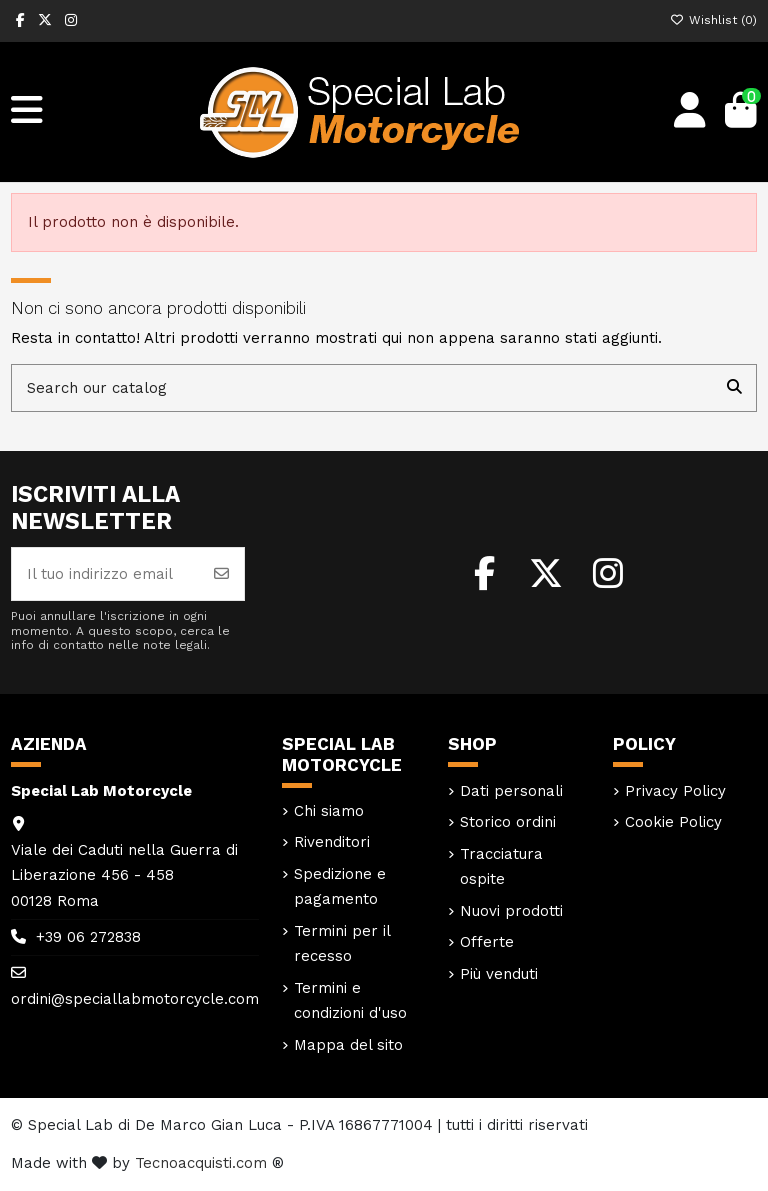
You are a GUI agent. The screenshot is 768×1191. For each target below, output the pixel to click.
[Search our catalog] (734, 388)
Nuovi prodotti (511, 911)
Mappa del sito (348, 1045)
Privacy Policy (675, 791)
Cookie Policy (673, 822)
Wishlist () (713, 20)
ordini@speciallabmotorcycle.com (135, 999)
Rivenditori (332, 842)
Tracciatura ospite (501, 867)
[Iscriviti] (221, 574)
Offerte (487, 942)
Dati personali (511, 791)
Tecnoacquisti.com (201, 1163)
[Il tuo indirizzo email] (106, 574)
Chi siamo (329, 811)
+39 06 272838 (88, 937)
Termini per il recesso (342, 944)
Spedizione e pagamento (340, 887)
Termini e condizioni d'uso (350, 1001)
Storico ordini (508, 822)
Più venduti (499, 974)
